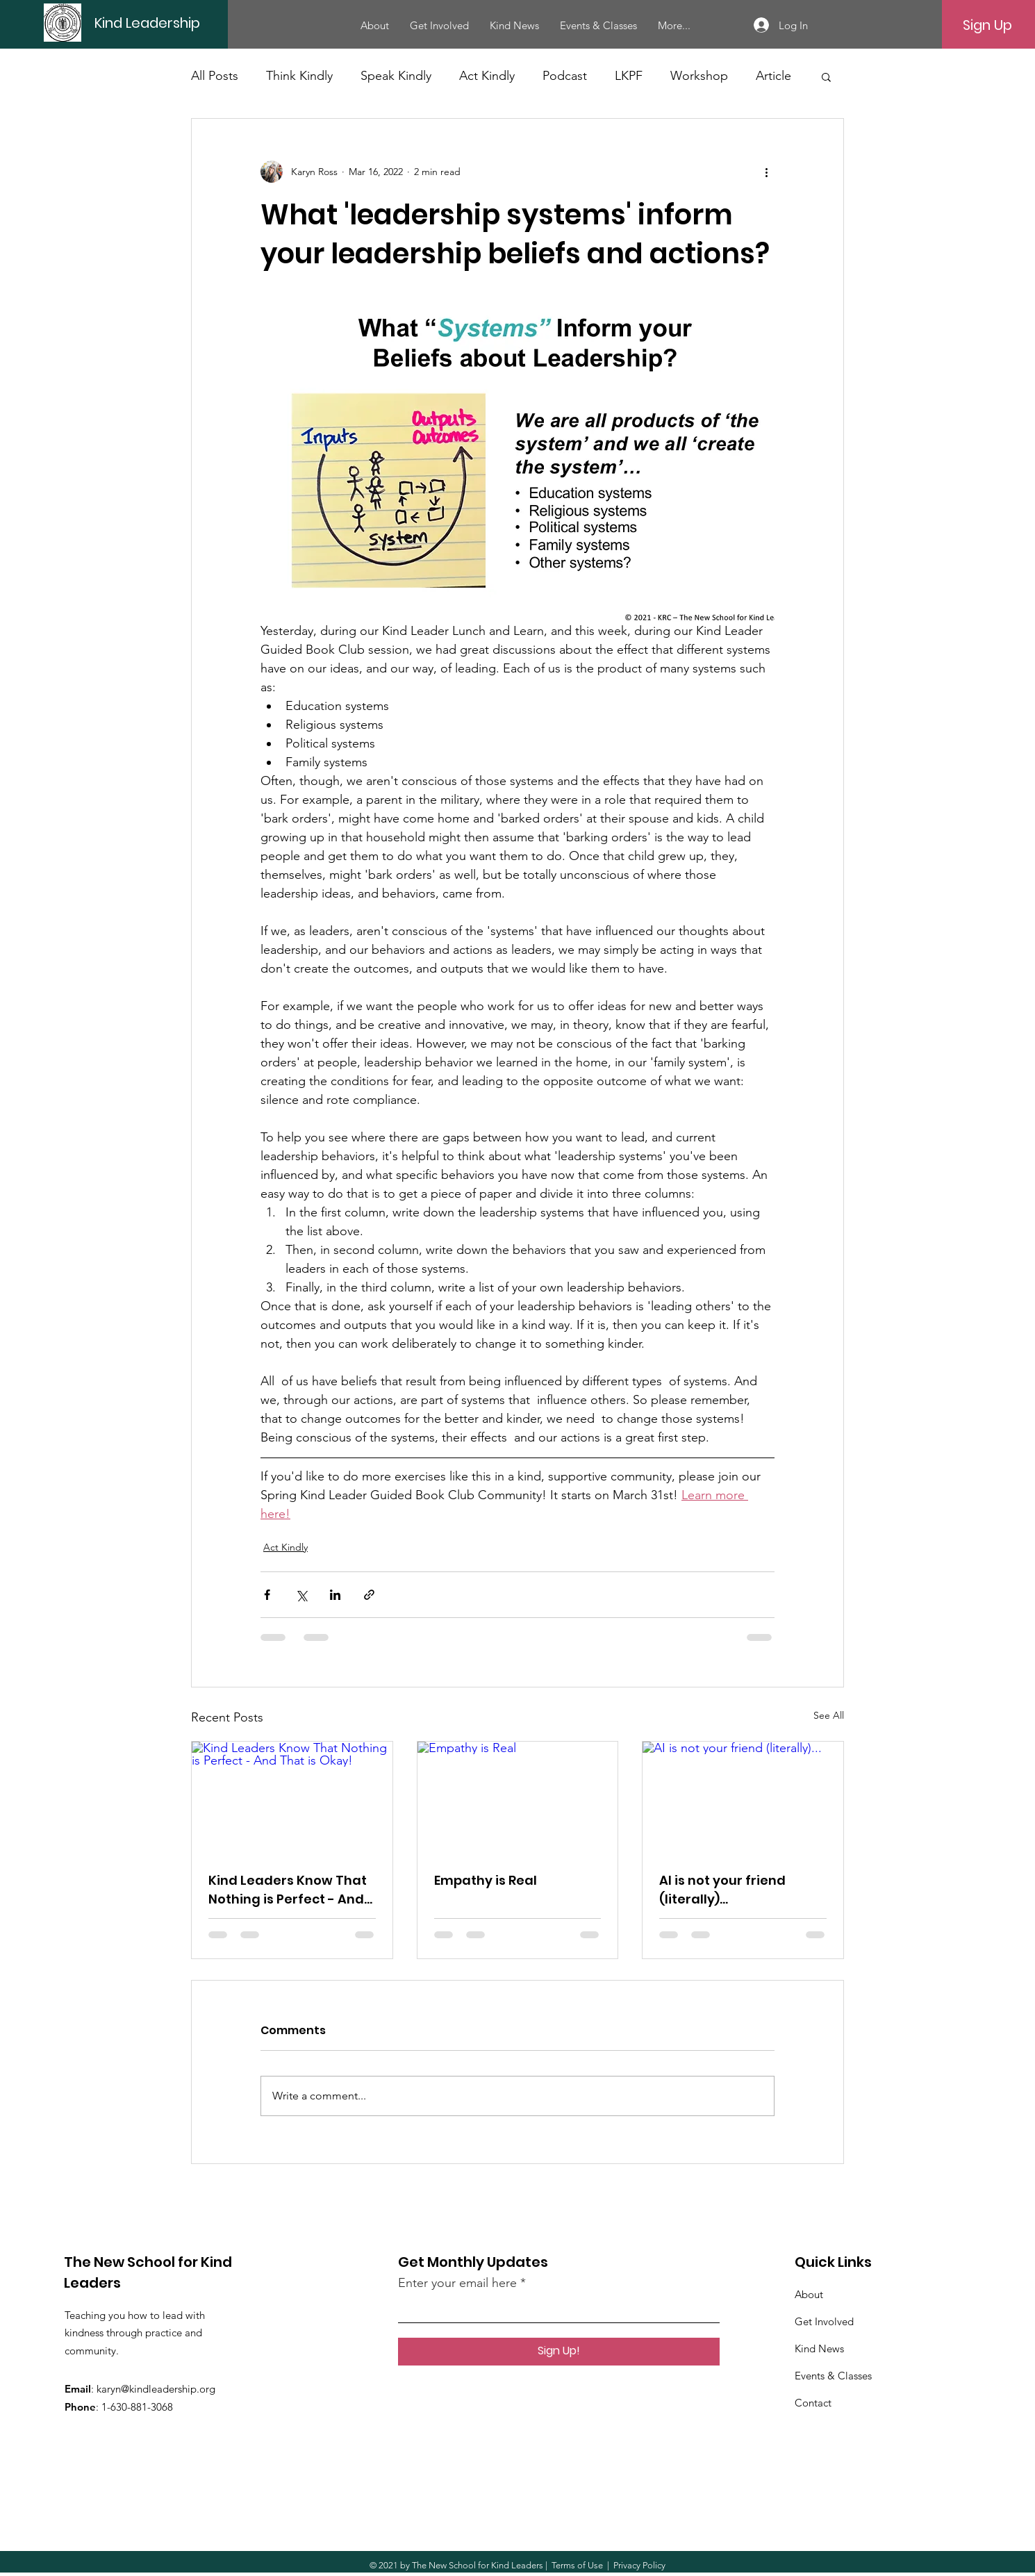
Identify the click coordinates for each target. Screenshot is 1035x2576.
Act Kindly (487, 75)
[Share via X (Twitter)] (301, 1594)
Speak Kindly (396, 75)
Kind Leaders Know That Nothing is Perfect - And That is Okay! (287, 1890)
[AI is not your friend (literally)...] (743, 1798)
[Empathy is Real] (517, 1798)
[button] (826, 76)
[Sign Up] (987, 25)
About (809, 2294)
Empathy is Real (485, 1880)
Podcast (565, 75)
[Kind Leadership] (191, 23)
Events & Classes (833, 2375)
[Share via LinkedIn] (335, 1594)
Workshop (699, 75)
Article (773, 75)
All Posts (214, 75)
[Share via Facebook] (267, 1594)
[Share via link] (369, 1594)
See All (828, 1715)
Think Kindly (299, 75)
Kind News (819, 2348)
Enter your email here (457, 2283)
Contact (813, 2402)
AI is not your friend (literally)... (722, 1890)
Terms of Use (577, 2565)
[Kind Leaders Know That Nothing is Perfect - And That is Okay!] (292, 1798)
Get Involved (824, 2321)
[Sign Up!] (559, 2352)
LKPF (629, 75)
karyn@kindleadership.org (156, 2388)
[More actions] (766, 171)
